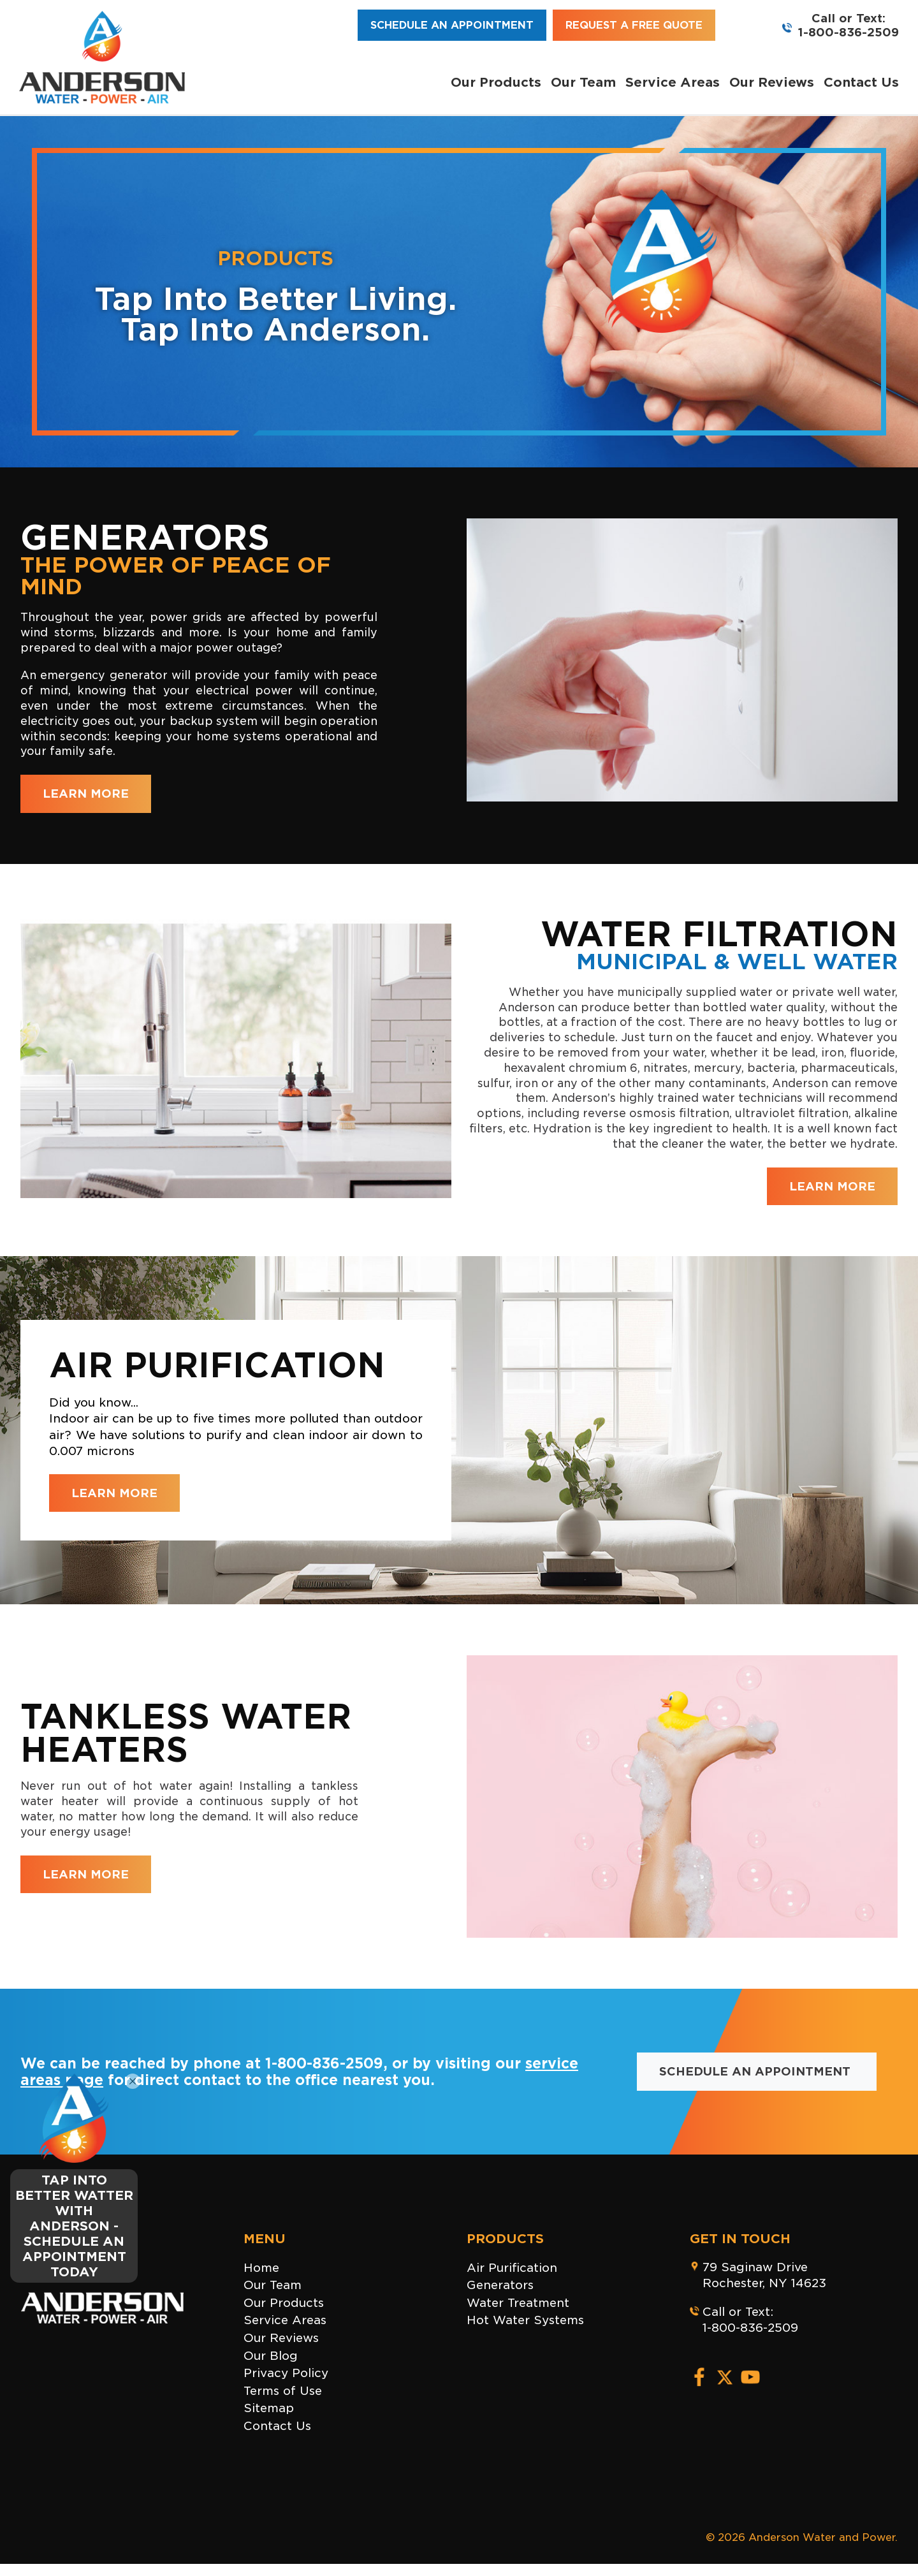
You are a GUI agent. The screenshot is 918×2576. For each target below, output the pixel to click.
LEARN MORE (86, 793)
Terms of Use (283, 2390)
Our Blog (271, 2355)
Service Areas (672, 82)
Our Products (496, 82)
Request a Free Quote (634, 25)
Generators (500, 2285)
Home (261, 2267)
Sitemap (269, 2408)
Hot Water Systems (525, 2320)
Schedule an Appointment (452, 25)
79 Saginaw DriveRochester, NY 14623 (764, 2275)
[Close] (132, 2081)
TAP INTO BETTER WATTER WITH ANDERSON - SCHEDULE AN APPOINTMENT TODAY (74, 2226)
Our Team (583, 82)
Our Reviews (771, 82)
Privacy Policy (286, 2373)
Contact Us (861, 82)
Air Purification (512, 2267)
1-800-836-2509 (848, 32)
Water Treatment (518, 2302)
